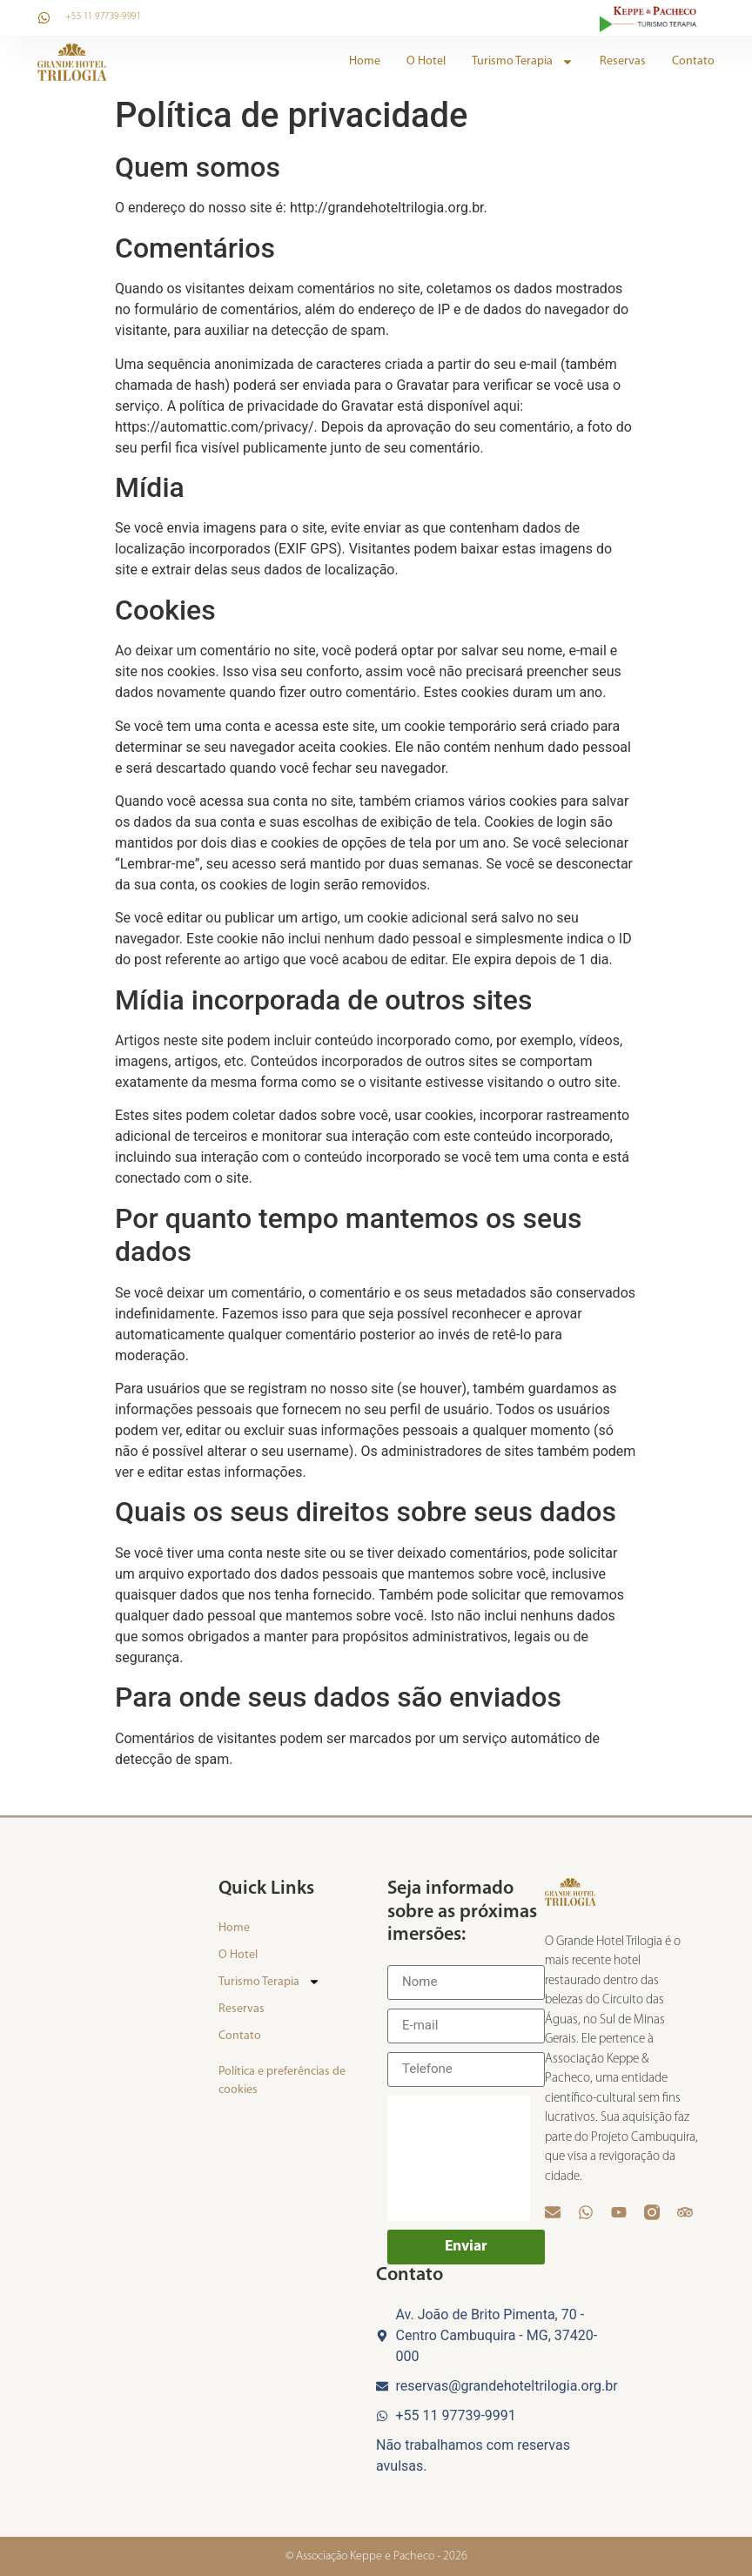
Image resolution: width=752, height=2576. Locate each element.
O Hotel (426, 61)
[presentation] (458, 2158)
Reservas (623, 61)
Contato (693, 61)
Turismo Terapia (523, 61)
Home (364, 61)
